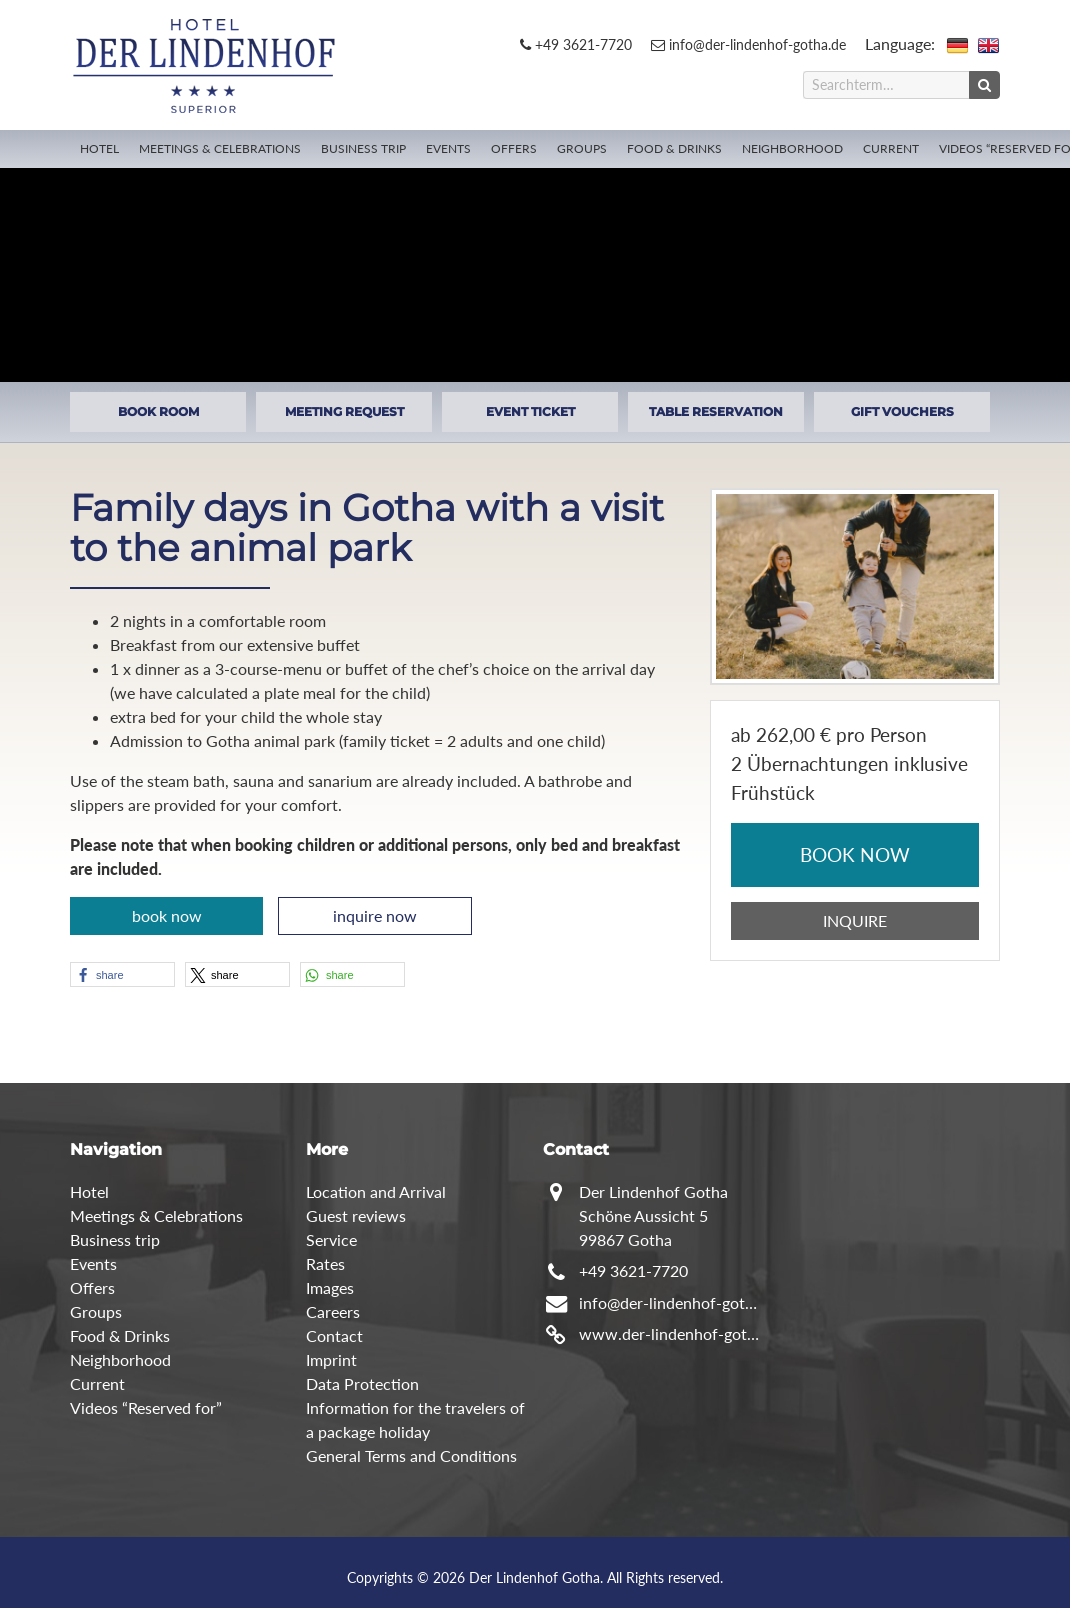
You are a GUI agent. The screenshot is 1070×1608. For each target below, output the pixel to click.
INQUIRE (855, 920)
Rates (325, 1263)
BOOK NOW (855, 854)
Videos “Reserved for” (146, 1407)
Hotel (99, 148)
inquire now (375, 915)
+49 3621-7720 (576, 44)
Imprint (331, 1359)
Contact (334, 1335)
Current (891, 148)
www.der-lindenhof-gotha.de (671, 1333)
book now (167, 915)
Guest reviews (356, 1215)
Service (331, 1239)
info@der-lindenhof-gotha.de (748, 44)
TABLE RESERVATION (716, 411)
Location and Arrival (376, 1191)
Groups (582, 148)
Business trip (363, 148)
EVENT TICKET (530, 411)
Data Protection (362, 1383)
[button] (122, 974)
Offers (514, 148)
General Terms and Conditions (411, 1455)
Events (448, 148)
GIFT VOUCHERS (902, 411)
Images (330, 1287)
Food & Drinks (674, 148)
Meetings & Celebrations (220, 148)
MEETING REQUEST (344, 411)
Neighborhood (792, 148)
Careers (333, 1311)
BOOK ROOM (158, 411)
